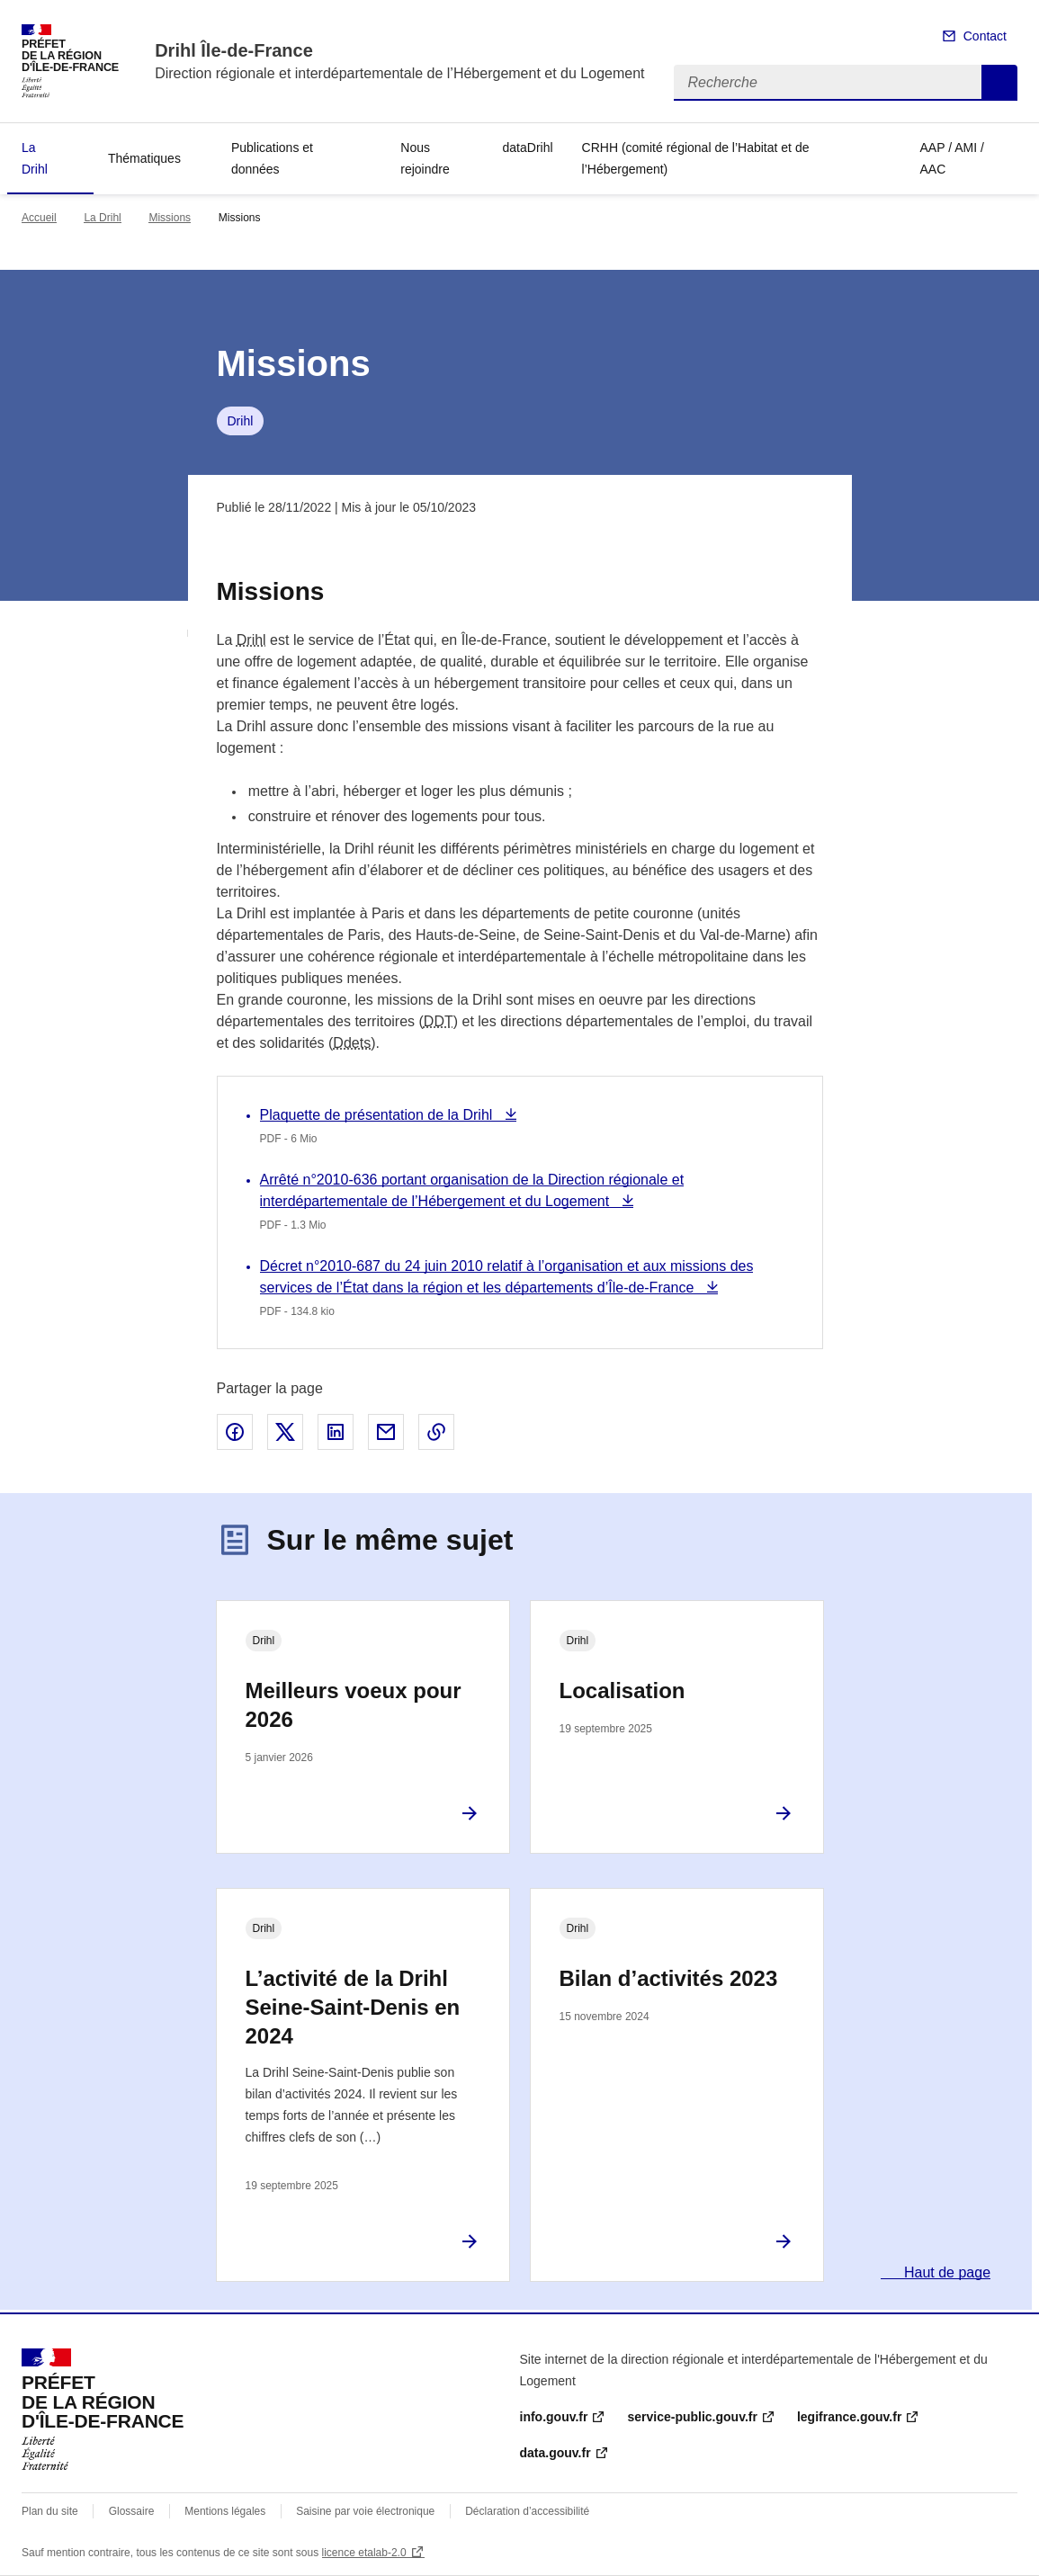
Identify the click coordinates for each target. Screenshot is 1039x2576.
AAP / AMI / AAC (952, 158)
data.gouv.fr (555, 2453)
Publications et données (272, 158)
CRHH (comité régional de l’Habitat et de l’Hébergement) (696, 158)
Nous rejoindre (424, 158)
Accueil (39, 217)
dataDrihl (528, 147)
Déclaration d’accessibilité (527, 2511)
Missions (169, 217)
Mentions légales (224, 2511)
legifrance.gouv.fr (849, 2417)
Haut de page (945, 2272)
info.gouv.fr (554, 2417)
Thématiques (144, 158)
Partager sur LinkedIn (336, 1432)
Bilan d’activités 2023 (669, 1978)
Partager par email (386, 1432)
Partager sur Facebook (235, 1432)
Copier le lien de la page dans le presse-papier (436, 1432)
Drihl (241, 421)
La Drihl (35, 158)
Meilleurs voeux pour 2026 (353, 1704)
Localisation (622, 1690)
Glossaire (132, 2511)
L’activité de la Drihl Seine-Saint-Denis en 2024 (353, 2007)
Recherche (999, 83)
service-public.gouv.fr (692, 2417)
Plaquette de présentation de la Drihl (378, 1115)
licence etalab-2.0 (364, 2552)
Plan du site (50, 2511)
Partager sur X (285, 1432)
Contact (985, 36)
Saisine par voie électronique (365, 2511)
